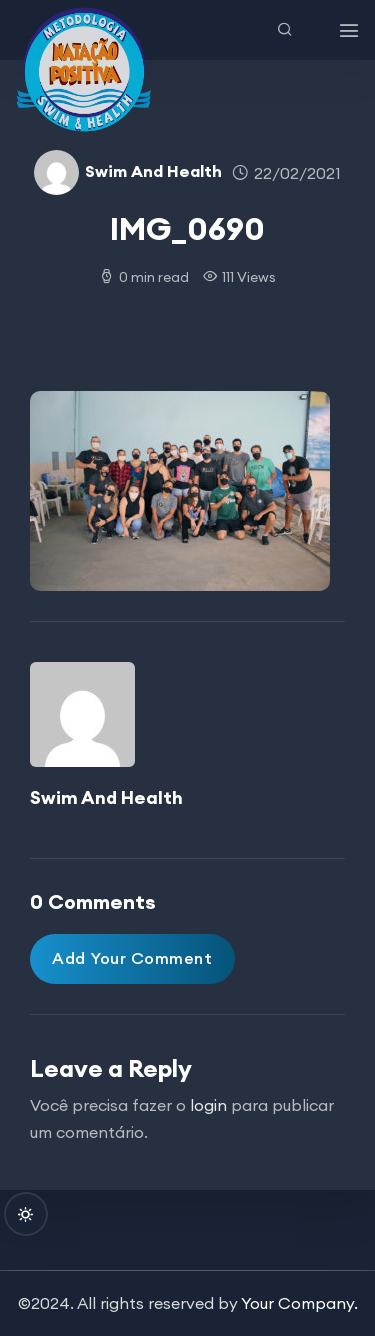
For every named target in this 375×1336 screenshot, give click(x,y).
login (208, 1105)
